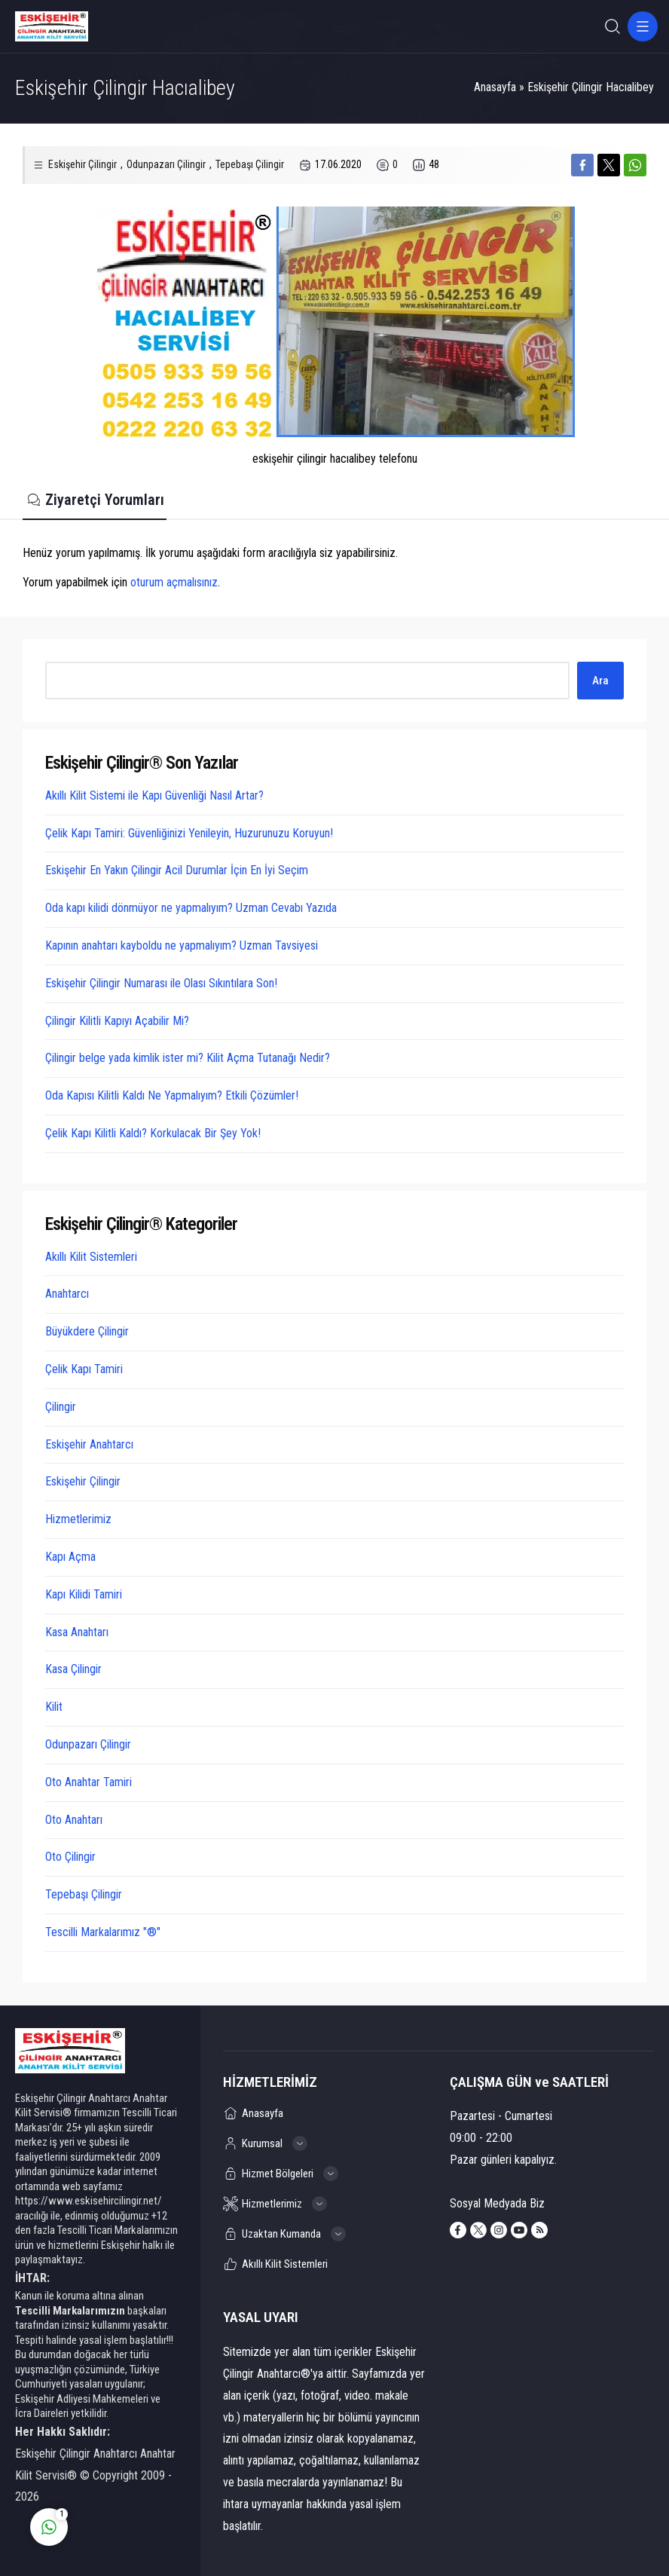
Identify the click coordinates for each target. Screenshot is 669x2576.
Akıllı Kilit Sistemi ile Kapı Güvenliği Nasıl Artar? (154, 795)
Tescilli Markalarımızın (70, 2310)
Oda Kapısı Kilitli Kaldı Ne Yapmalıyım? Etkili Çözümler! (171, 1095)
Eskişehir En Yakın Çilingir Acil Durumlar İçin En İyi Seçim (176, 870)
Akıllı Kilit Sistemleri (91, 1257)
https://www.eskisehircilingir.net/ (88, 2200)
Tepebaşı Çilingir (249, 164)
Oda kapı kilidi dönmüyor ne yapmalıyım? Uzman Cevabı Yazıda (191, 908)
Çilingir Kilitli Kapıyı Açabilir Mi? (117, 1021)
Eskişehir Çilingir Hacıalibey (590, 87)
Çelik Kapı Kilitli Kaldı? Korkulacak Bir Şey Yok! (153, 1133)
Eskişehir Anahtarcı (89, 1444)
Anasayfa (495, 87)
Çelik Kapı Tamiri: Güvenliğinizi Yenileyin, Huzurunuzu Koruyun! (189, 833)
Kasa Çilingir (73, 1669)
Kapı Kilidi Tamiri (83, 1594)
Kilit (54, 1706)
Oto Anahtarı (73, 1820)
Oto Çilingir (70, 1856)
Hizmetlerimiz (78, 1519)
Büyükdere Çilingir (87, 1331)
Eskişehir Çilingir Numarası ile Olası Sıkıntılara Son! (161, 983)
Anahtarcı (67, 1293)
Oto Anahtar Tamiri (88, 1782)
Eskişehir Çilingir (82, 164)
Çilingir (60, 1407)
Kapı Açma (70, 1557)
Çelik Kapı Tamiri (84, 1369)
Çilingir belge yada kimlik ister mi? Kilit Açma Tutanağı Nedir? (187, 1058)
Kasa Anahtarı (76, 1632)
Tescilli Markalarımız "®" (102, 1932)
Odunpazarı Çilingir (166, 164)
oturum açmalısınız (174, 582)
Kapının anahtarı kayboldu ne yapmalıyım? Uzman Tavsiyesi (181, 945)
